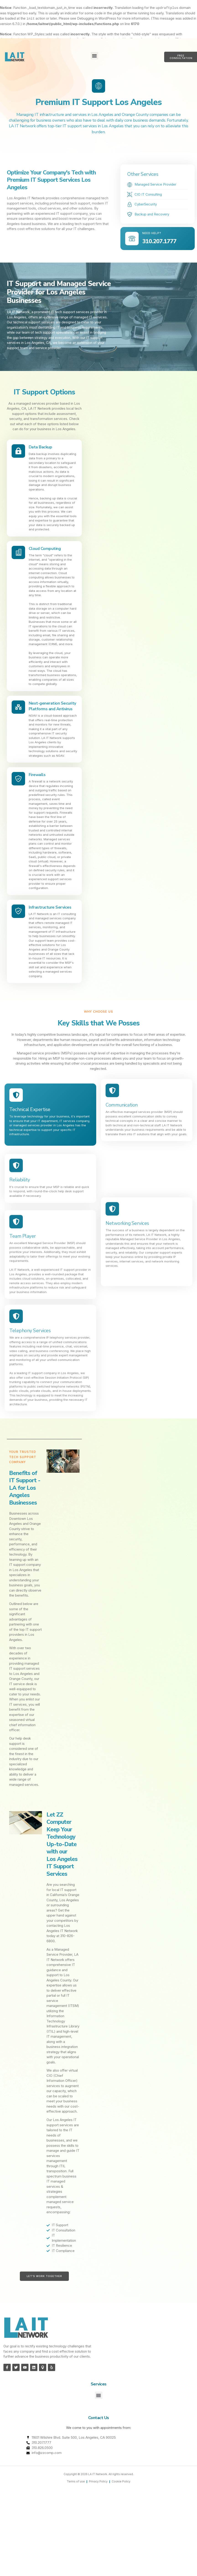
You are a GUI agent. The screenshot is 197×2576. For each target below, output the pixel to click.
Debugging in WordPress (96, 18)
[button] (94, 55)
